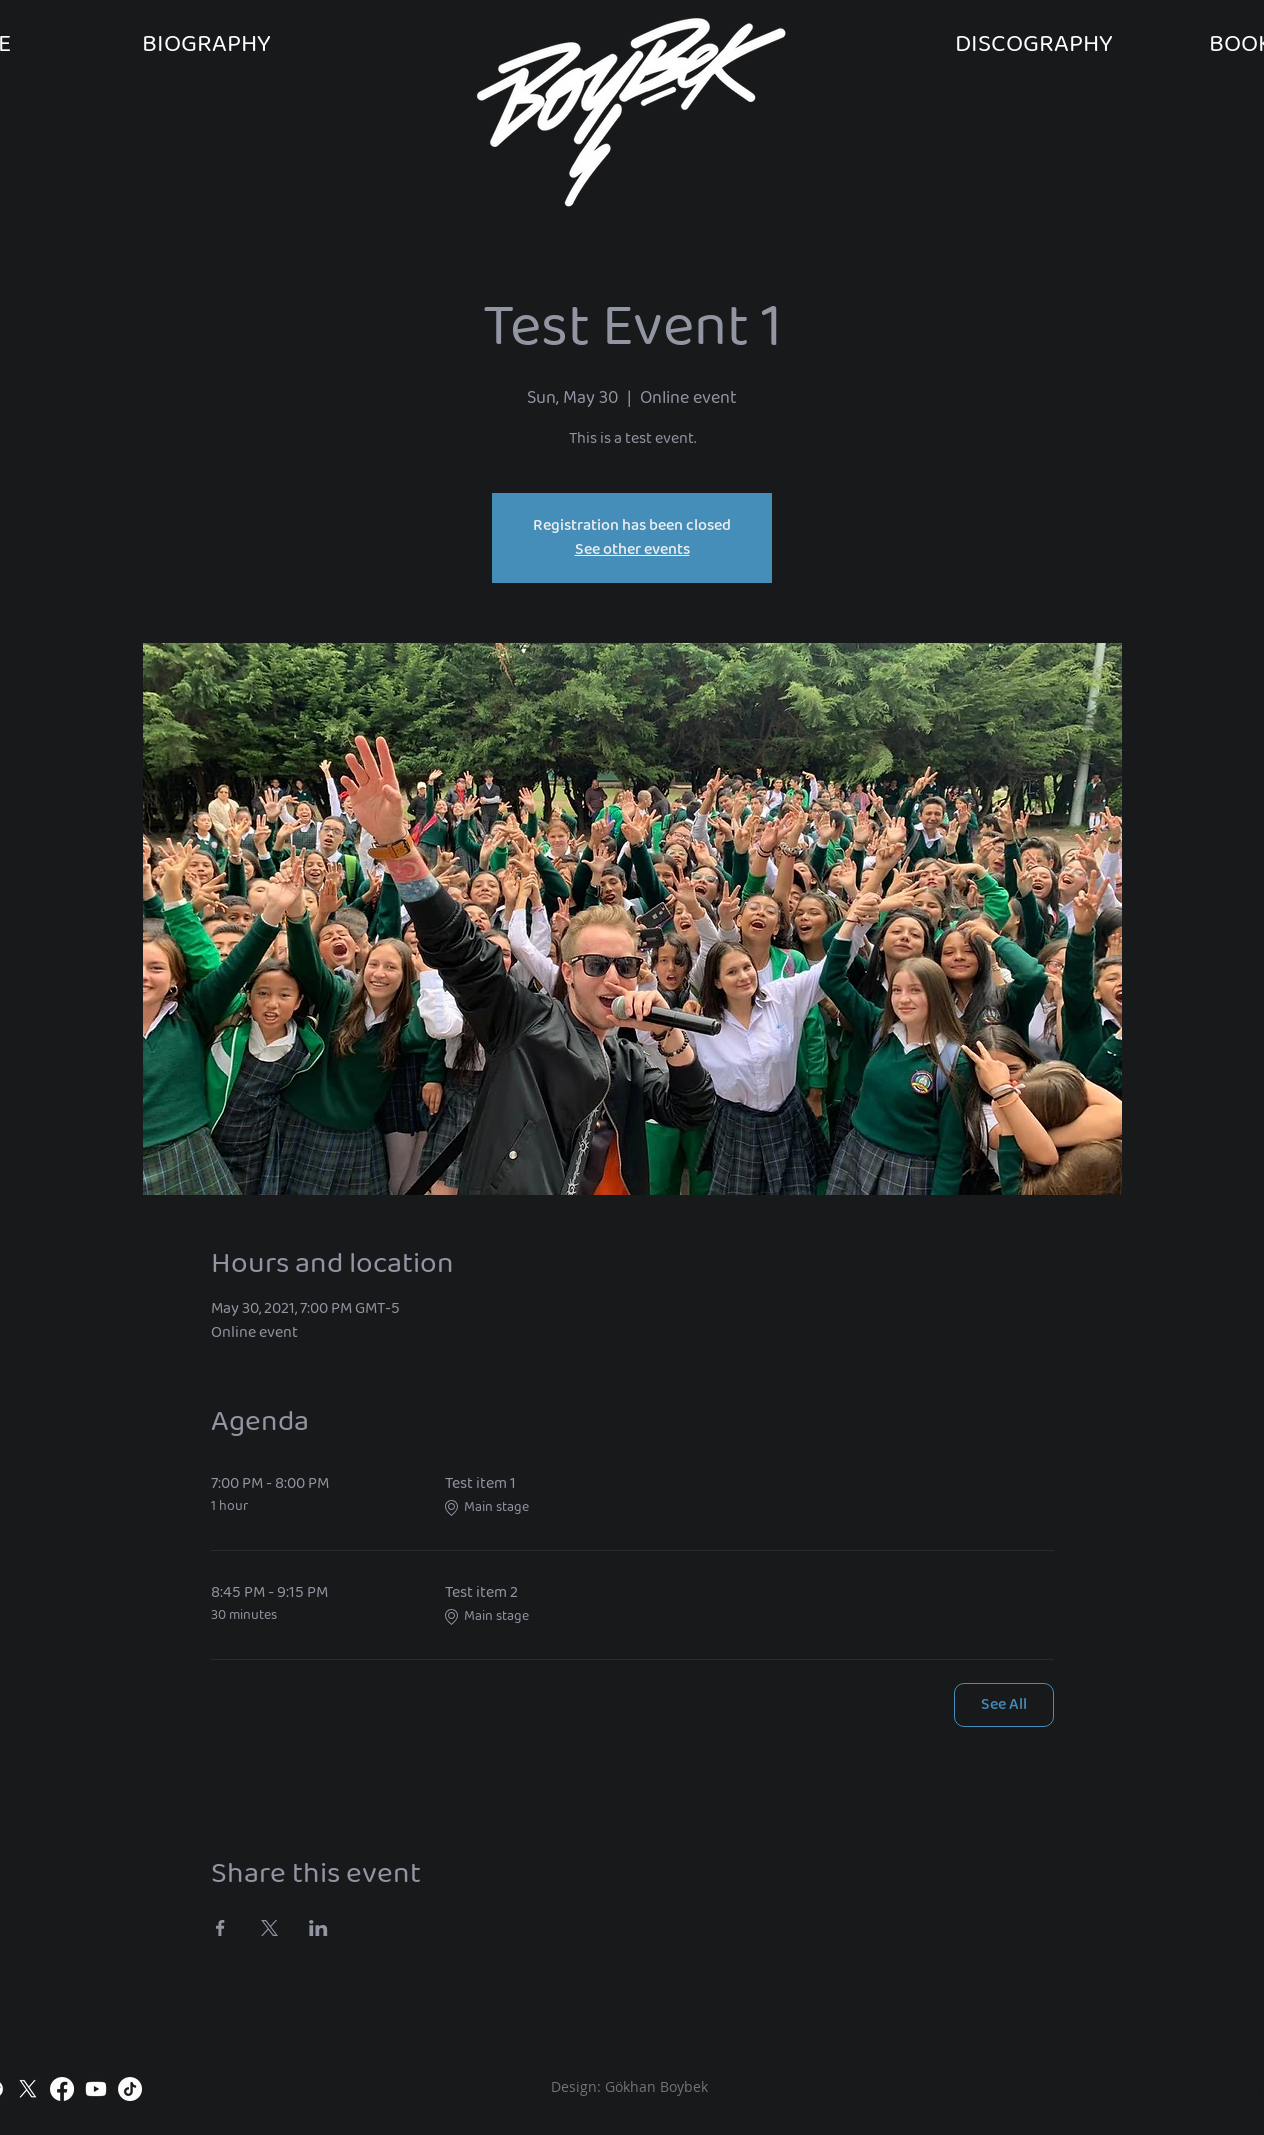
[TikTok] (130, 2089)
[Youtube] (96, 2089)
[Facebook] (62, 2089)
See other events (632, 549)
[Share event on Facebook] (220, 1928)
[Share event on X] (269, 1928)
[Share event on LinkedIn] (318, 1928)
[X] (28, 2089)
